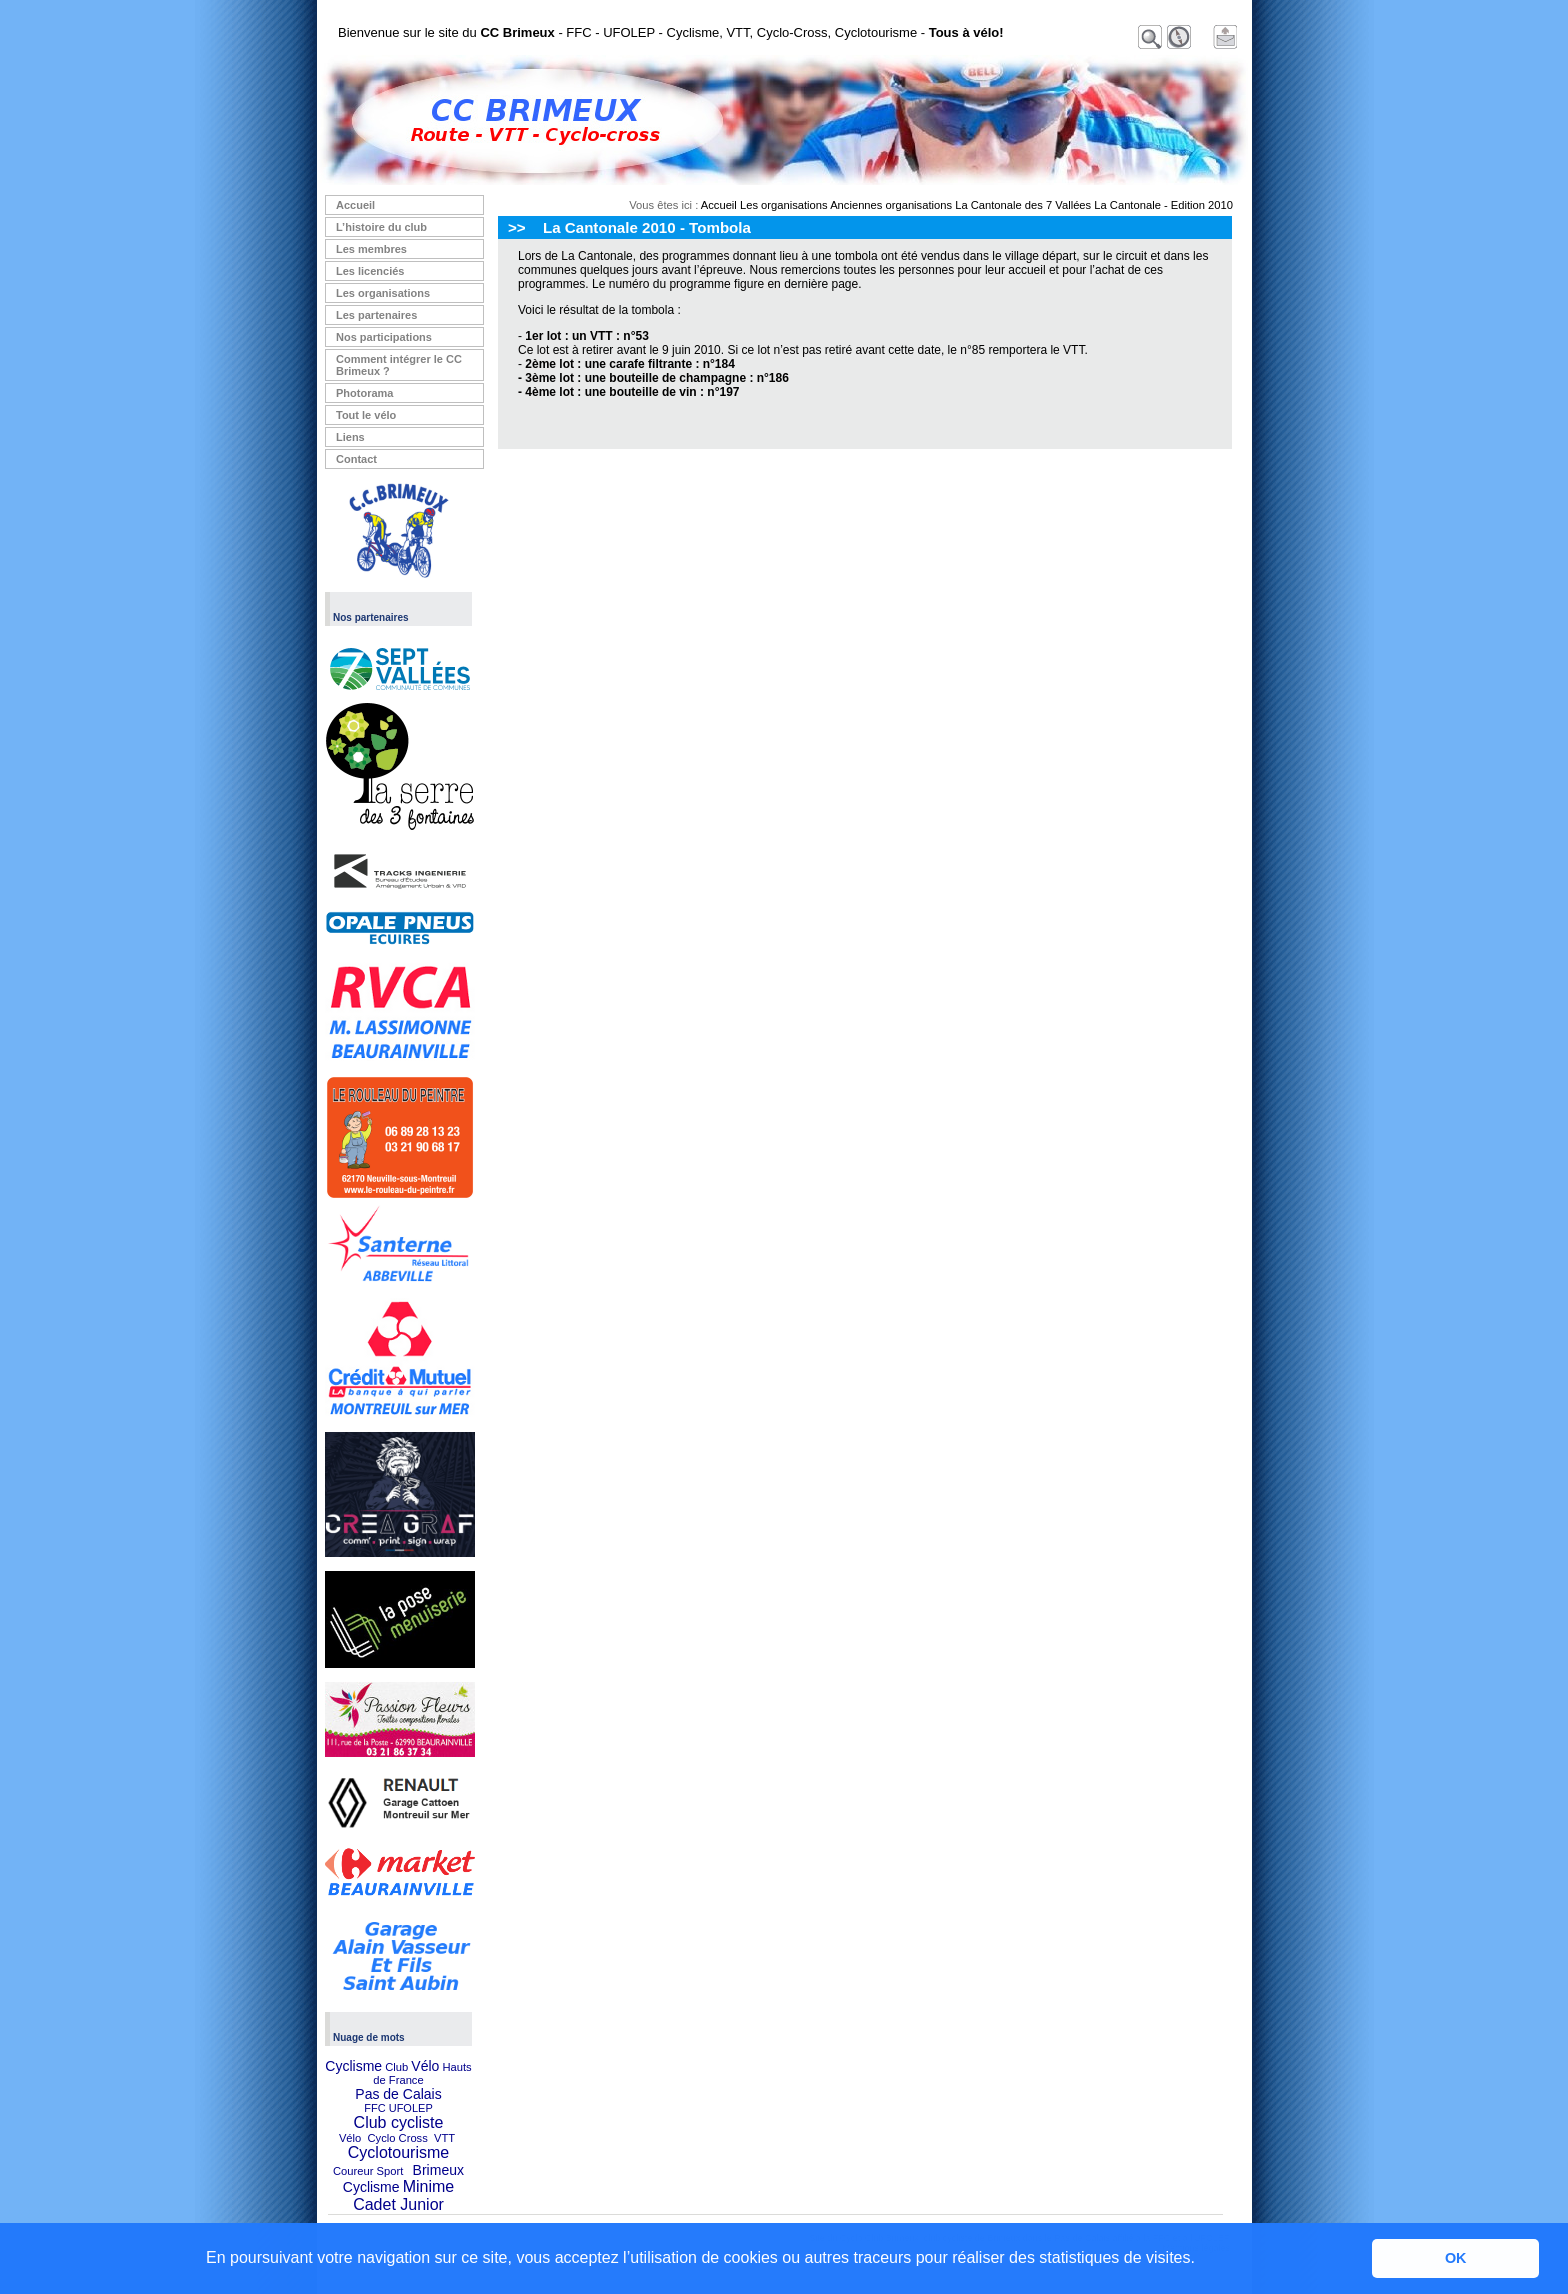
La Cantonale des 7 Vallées (1023, 205)
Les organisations (383, 293)
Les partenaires (376, 315)
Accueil (355, 205)
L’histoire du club (381, 227)
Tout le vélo (366, 415)
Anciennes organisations (891, 205)
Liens (350, 437)
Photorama (364, 393)
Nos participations (384, 337)
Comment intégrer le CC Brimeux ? (399, 365)
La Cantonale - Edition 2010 (1163, 205)
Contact (356, 459)
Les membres (371, 249)
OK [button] (1456, 2258)
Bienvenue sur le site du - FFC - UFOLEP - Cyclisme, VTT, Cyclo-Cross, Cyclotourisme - (671, 32)
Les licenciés (370, 271)
